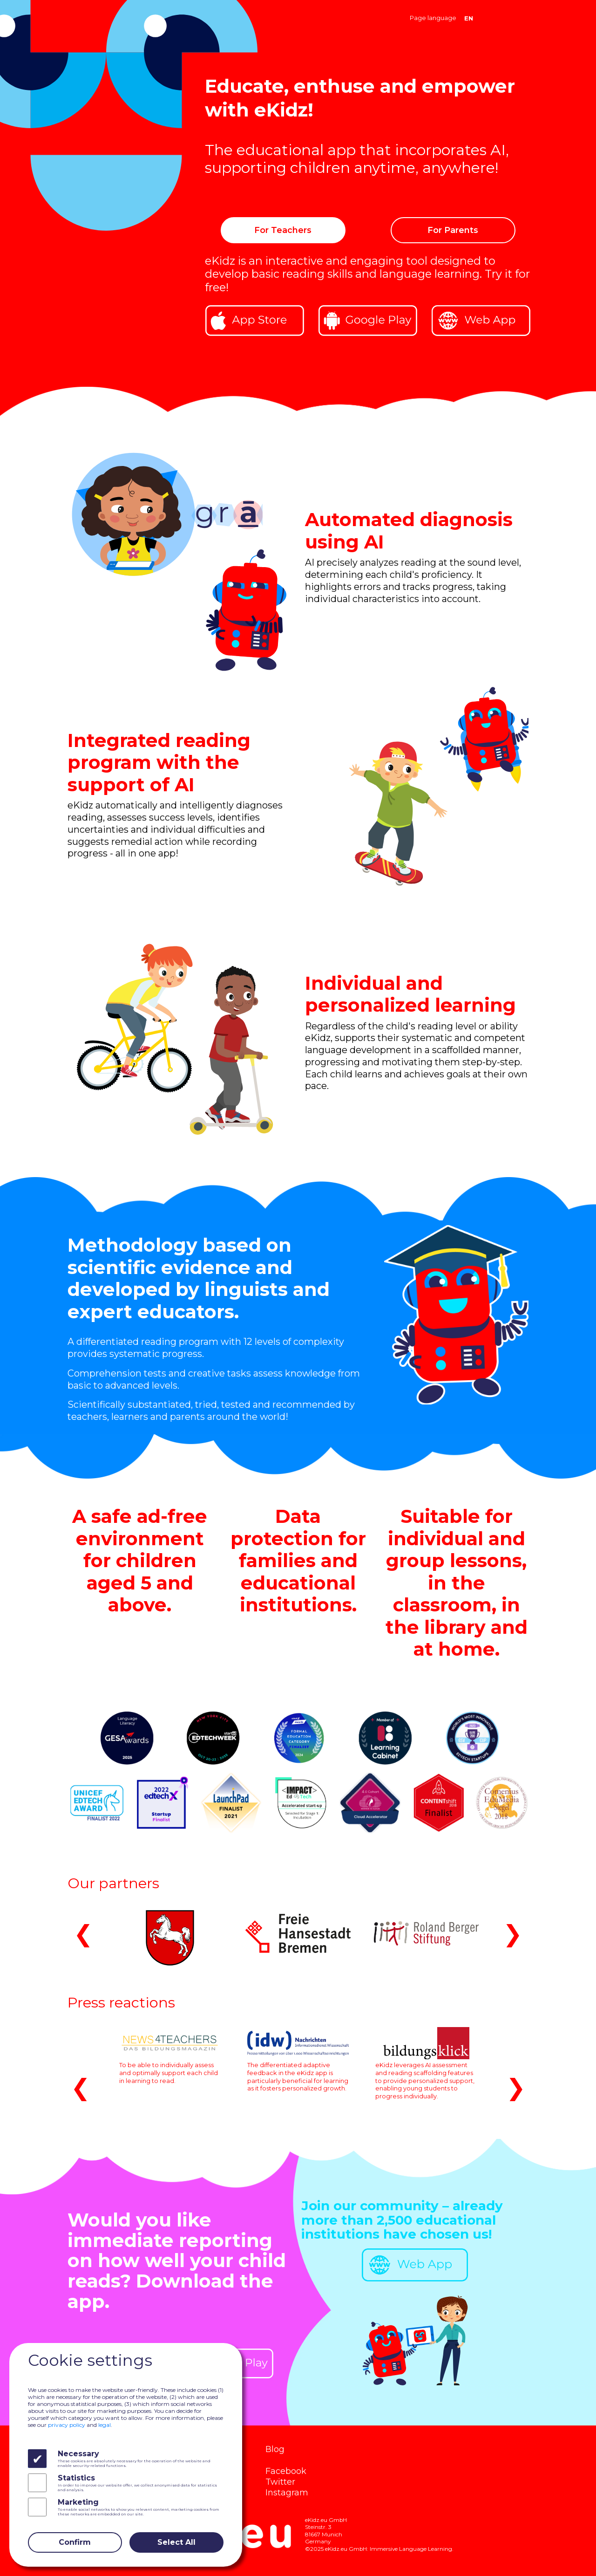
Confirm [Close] (75, 2542)
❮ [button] (83, 1933)
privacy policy (66, 2424)
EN (468, 18)
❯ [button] (512, 1933)
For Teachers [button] (283, 230)
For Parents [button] (452, 230)
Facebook (285, 2471)
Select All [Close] (176, 2542)
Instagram (286, 2492)
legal (104, 2424)
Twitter (280, 2482)
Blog (274, 2449)
